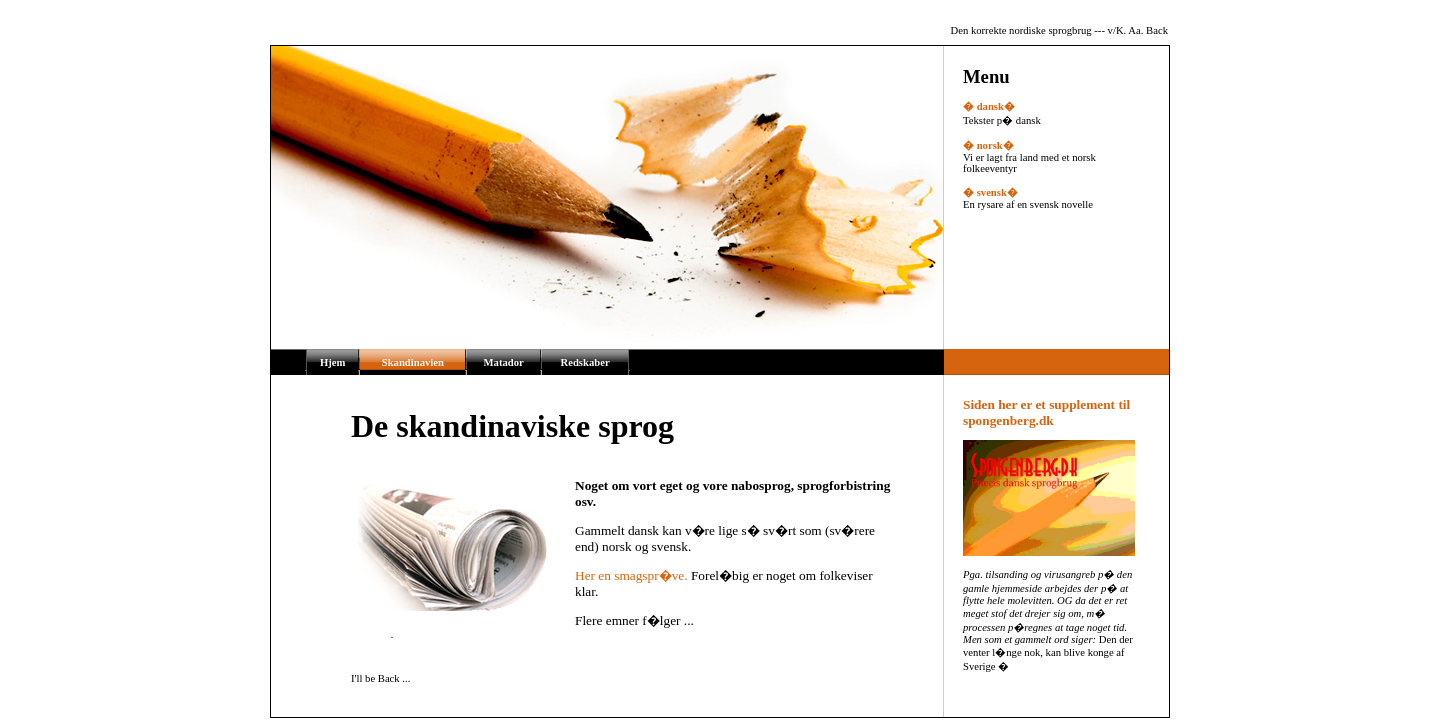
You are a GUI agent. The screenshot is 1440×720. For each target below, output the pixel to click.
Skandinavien (413, 362)
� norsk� (988, 145)
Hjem (332, 362)
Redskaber (585, 362)
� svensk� (990, 192)
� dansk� (989, 106)
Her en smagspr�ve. (631, 575)
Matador (504, 362)
